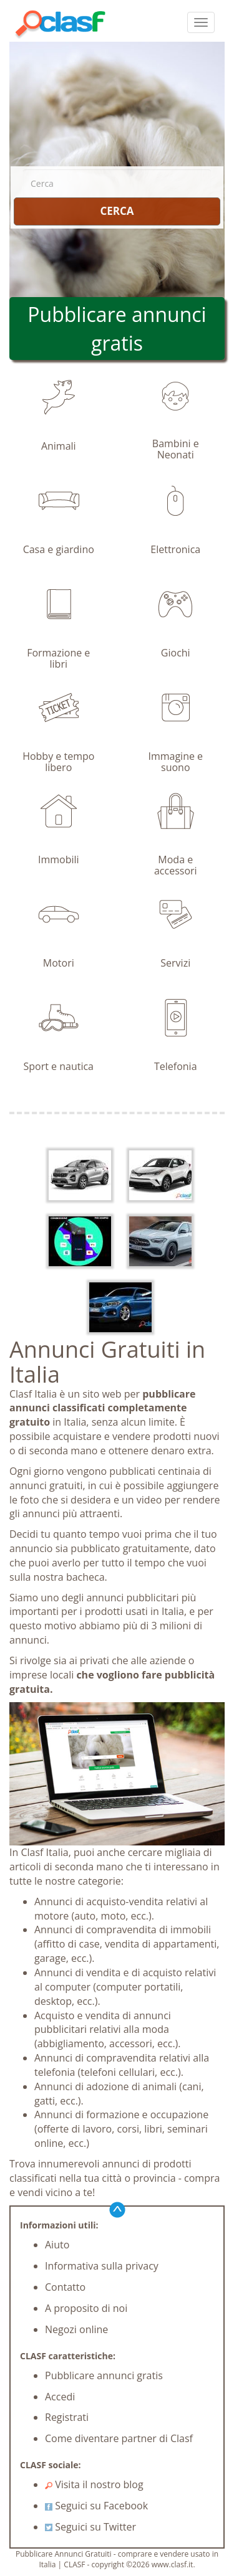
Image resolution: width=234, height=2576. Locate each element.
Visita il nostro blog (94, 2484)
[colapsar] (201, 22)
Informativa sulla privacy (101, 2266)
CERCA (117, 211)
